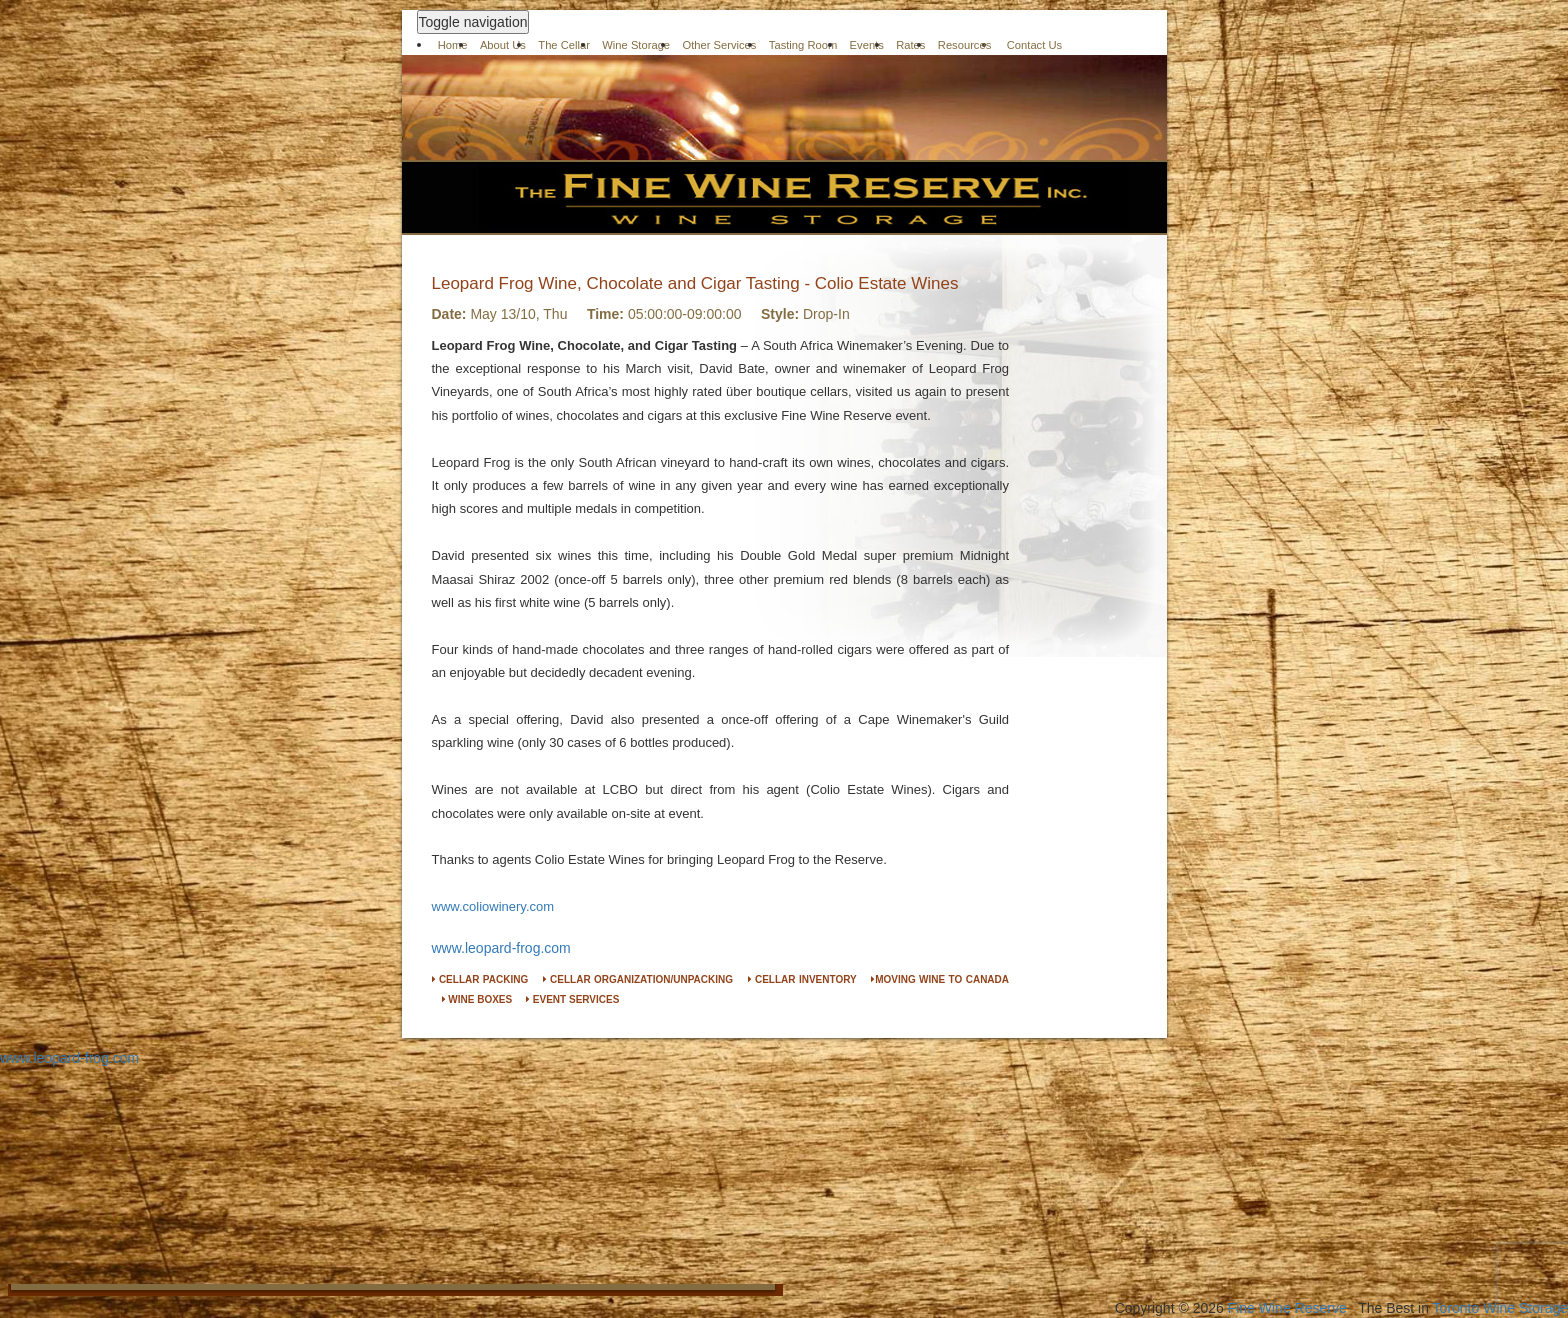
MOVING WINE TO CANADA (940, 979)
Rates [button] (910, 45)
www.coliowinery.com (493, 906)
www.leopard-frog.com (501, 948)
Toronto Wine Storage (1500, 1308)
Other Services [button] (719, 45)
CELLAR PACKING (480, 979)
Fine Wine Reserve (1287, 1308)
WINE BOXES (477, 999)
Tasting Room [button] (803, 45)
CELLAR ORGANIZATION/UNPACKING (638, 979)
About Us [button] (503, 45)
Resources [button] (964, 45)
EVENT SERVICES (572, 999)
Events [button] (867, 45)
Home (453, 45)
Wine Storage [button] (636, 45)
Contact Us (1035, 45)
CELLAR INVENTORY (802, 979)
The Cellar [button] (564, 45)
